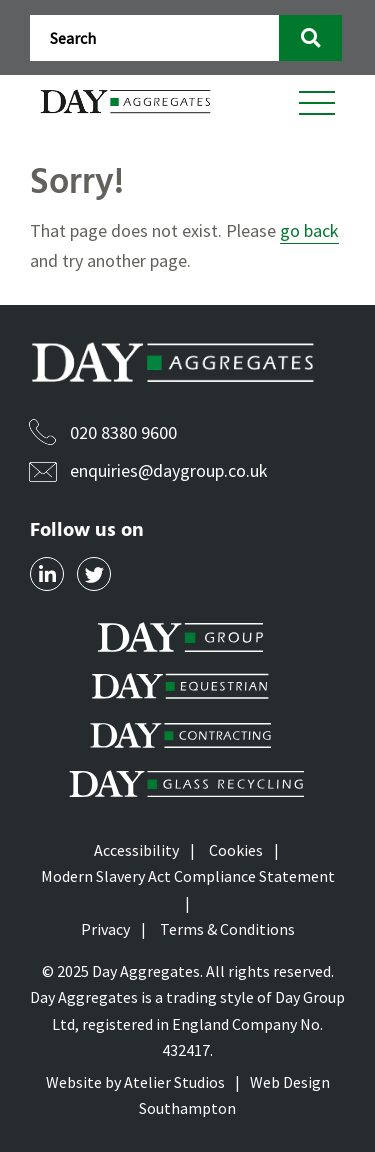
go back (309, 230)
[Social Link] (47, 574)
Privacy (105, 929)
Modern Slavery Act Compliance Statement (188, 876)
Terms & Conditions (227, 929)
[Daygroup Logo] (127, 101)
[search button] (310, 38)
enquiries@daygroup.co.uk (169, 470)
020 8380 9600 (123, 432)
